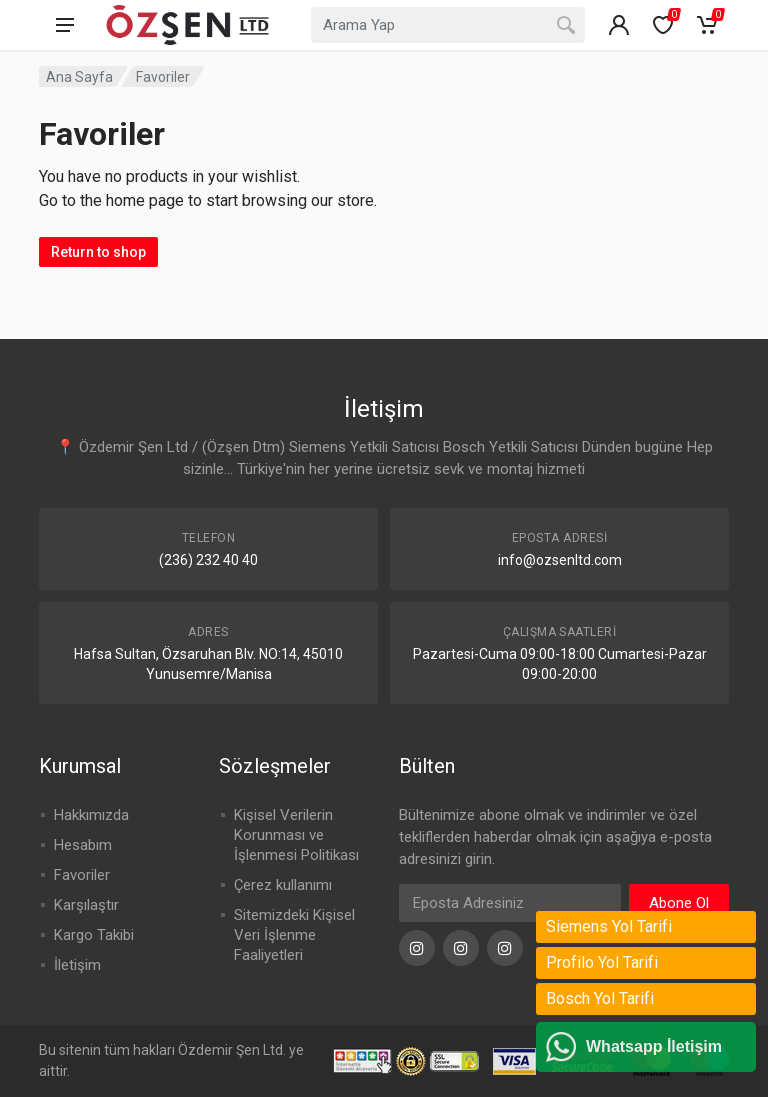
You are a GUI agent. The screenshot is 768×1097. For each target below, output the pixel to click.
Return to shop (98, 252)
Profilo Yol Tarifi (602, 962)
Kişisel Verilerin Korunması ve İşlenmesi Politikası (296, 835)
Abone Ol (679, 903)
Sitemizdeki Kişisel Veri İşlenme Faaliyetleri (294, 935)
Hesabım (83, 845)
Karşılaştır (86, 905)
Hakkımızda (91, 815)
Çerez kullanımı (283, 885)
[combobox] (448, 25)
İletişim (77, 965)
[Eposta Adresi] (510, 903)
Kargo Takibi (94, 935)
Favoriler (82, 875)
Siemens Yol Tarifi (609, 926)
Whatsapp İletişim (654, 1046)
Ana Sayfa (79, 77)
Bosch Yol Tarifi (600, 998)
